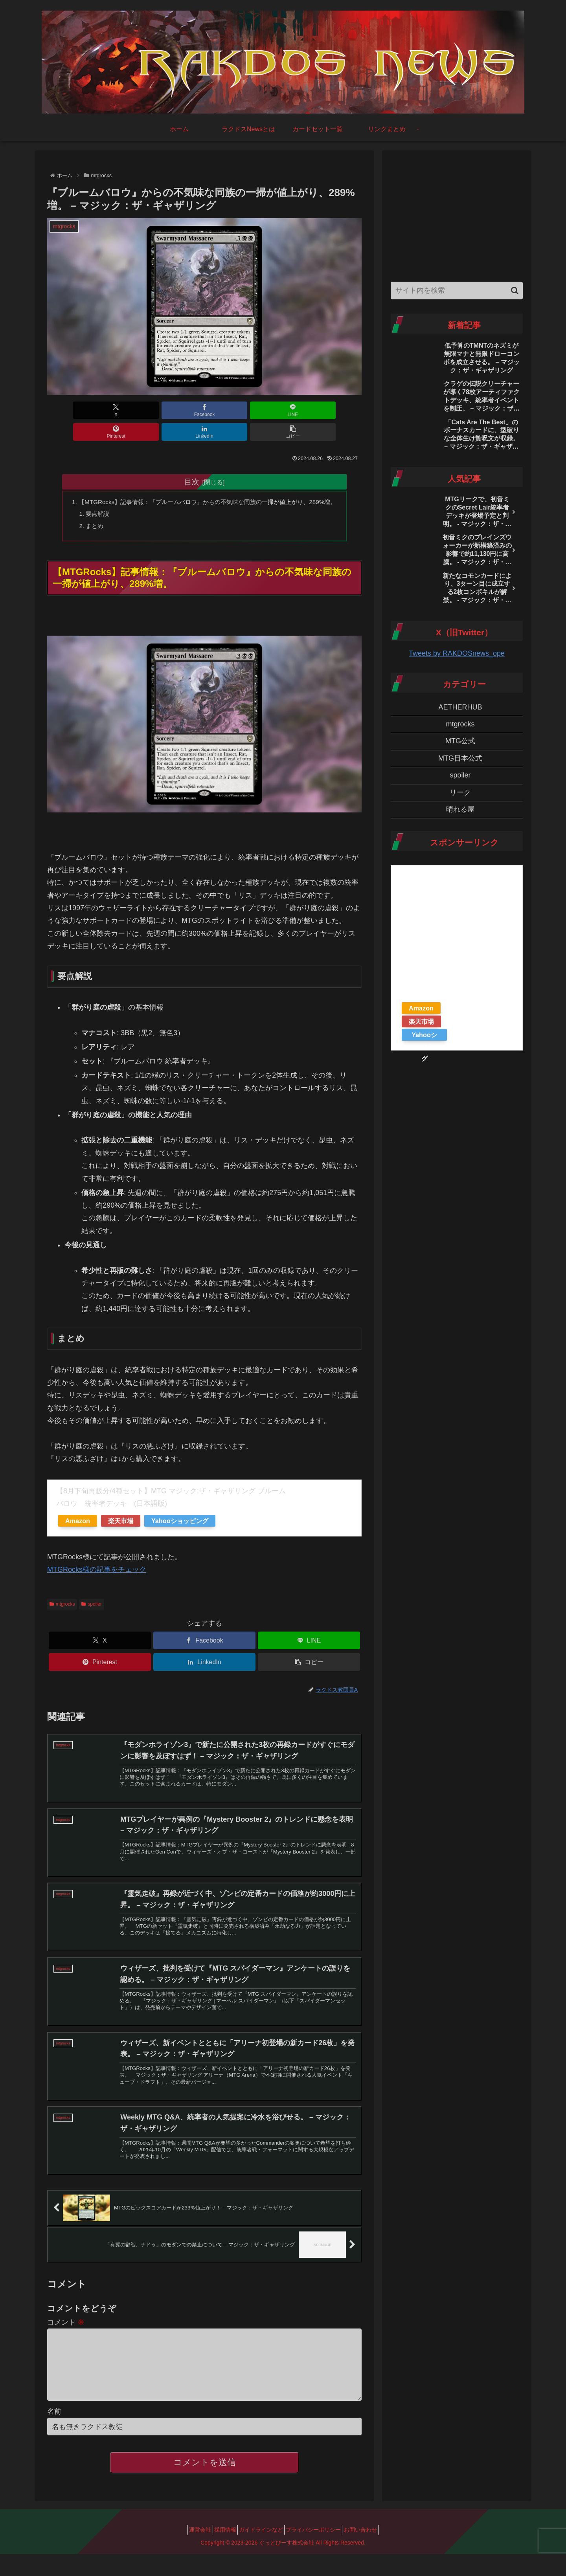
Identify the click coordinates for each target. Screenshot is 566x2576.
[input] (457, 290)
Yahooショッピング (179, 1513)
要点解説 (94, 504)
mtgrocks (62, 1597)
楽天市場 (120, 1513)
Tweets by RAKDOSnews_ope (457, 653)
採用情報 (220, 2551)
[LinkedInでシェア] (284, 410)
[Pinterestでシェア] (231, 410)
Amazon (77, 1513)
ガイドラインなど (261, 2551)
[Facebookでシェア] (125, 410)
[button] (336, 410)
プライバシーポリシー (318, 2551)
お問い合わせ (371, 2551)
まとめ (91, 517)
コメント (66, 2332)
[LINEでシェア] (178, 410)
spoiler (91, 1597)
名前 (54, 2433)
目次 (191, 460)
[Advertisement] (457, 214)
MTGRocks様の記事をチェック (96, 1562)
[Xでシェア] (72, 410)
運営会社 (189, 2551)
